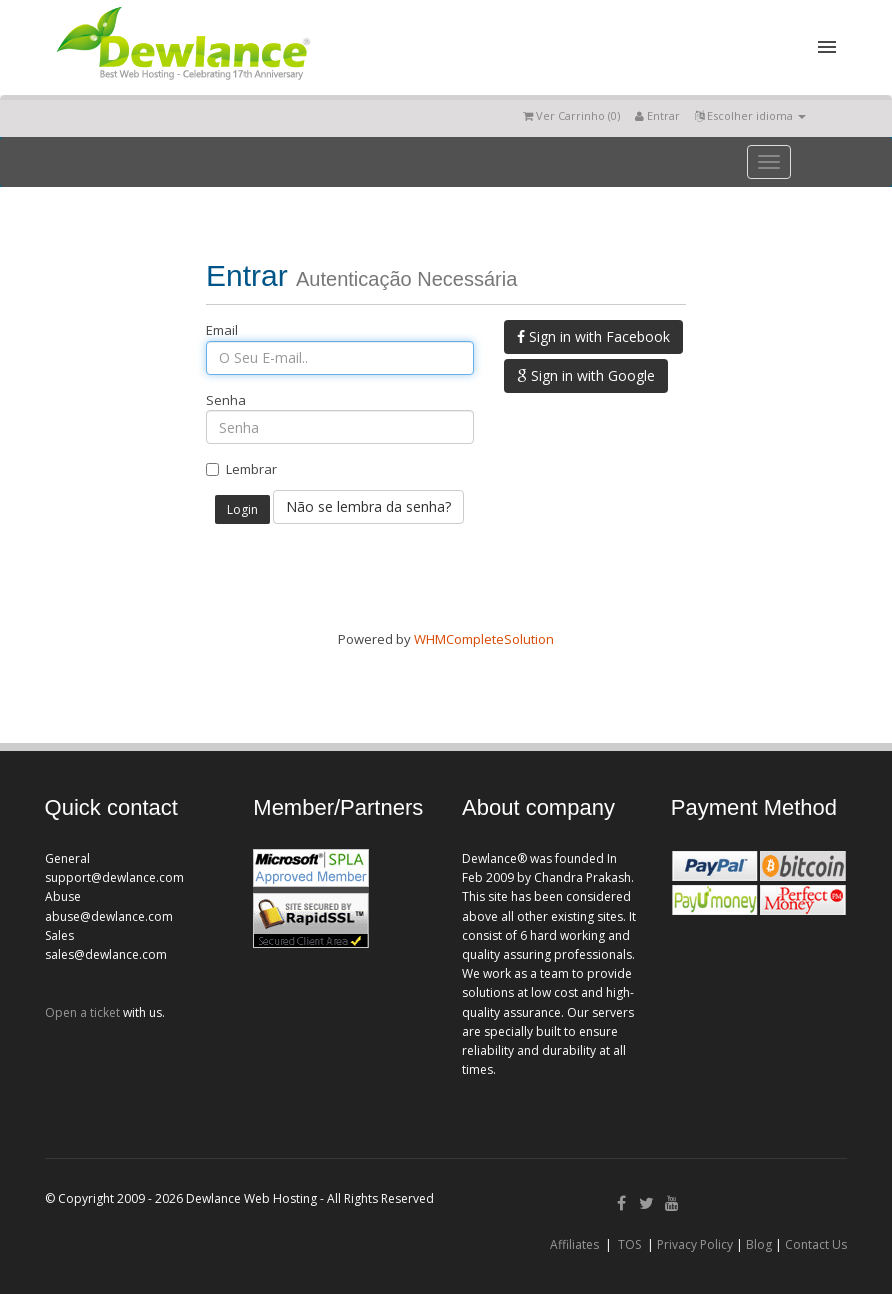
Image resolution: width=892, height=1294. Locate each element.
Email (222, 330)
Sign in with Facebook (593, 336)
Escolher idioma (750, 115)
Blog (759, 1244)
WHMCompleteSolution (484, 639)
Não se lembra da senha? (368, 506)
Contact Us (816, 1244)
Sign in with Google (586, 375)
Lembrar (241, 469)
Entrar (657, 115)
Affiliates (574, 1244)
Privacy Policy (695, 1244)
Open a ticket (82, 1012)
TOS (629, 1244)
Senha (226, 400)
